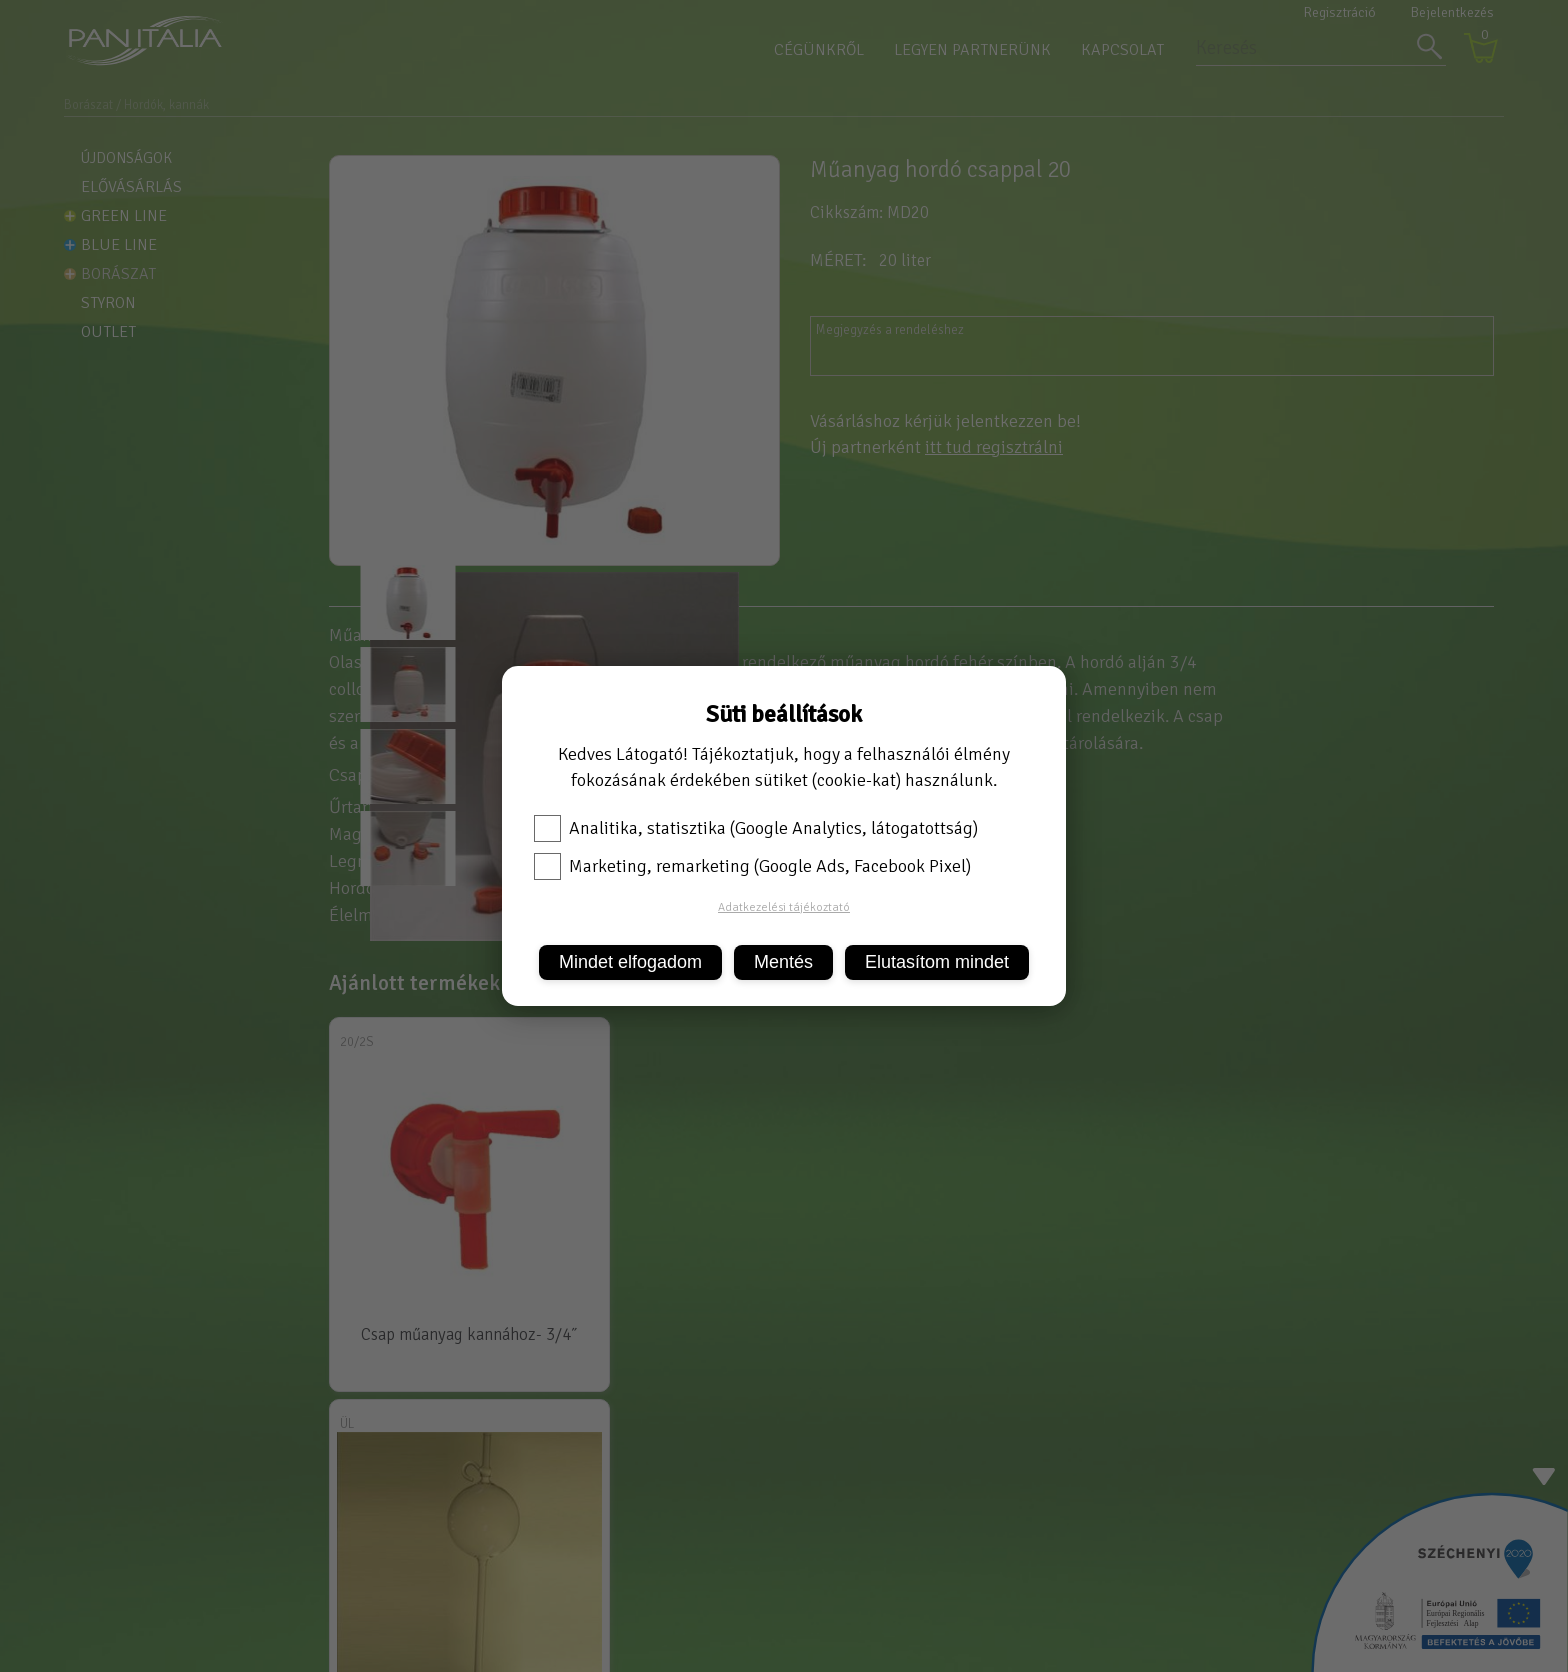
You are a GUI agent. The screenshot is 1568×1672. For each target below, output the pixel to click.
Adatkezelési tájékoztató (784, 907)
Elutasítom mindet (937, 962)
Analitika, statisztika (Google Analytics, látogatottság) (756, 828)
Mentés (783, 962)
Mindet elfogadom (630, 962)
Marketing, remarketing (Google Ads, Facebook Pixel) (752, 866)
